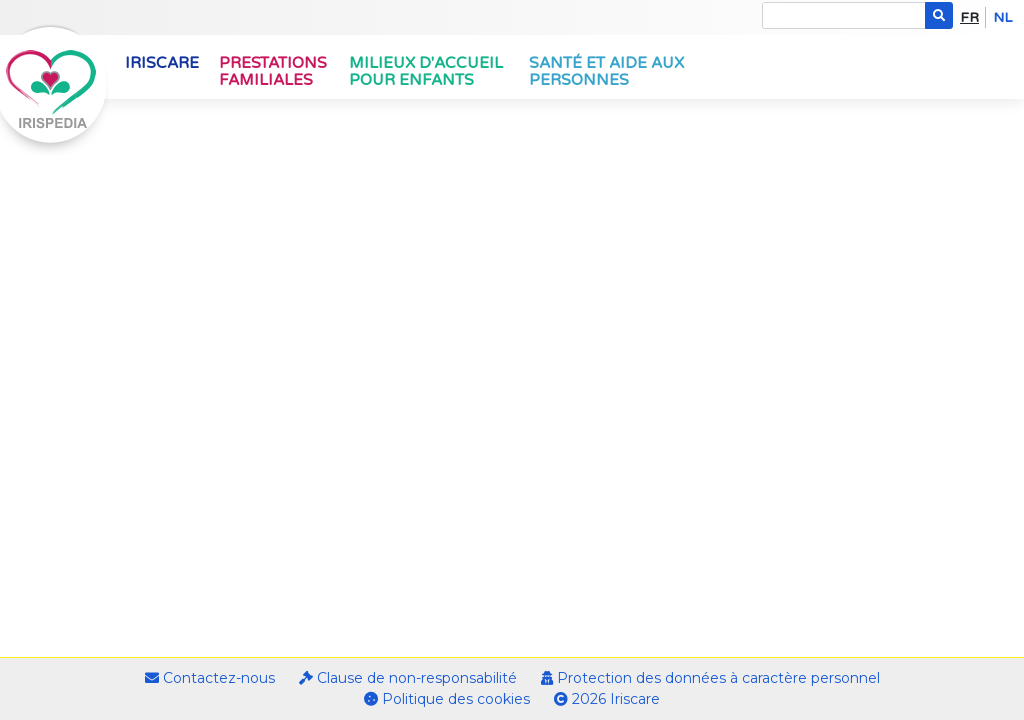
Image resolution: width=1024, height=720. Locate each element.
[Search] (844, 15)
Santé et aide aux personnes (606, 71)
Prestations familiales (273, 71)
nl (1002, 17)
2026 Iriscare (607, 699)
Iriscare (162, 63)
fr (969, 17)
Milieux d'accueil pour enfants (426, 71)
